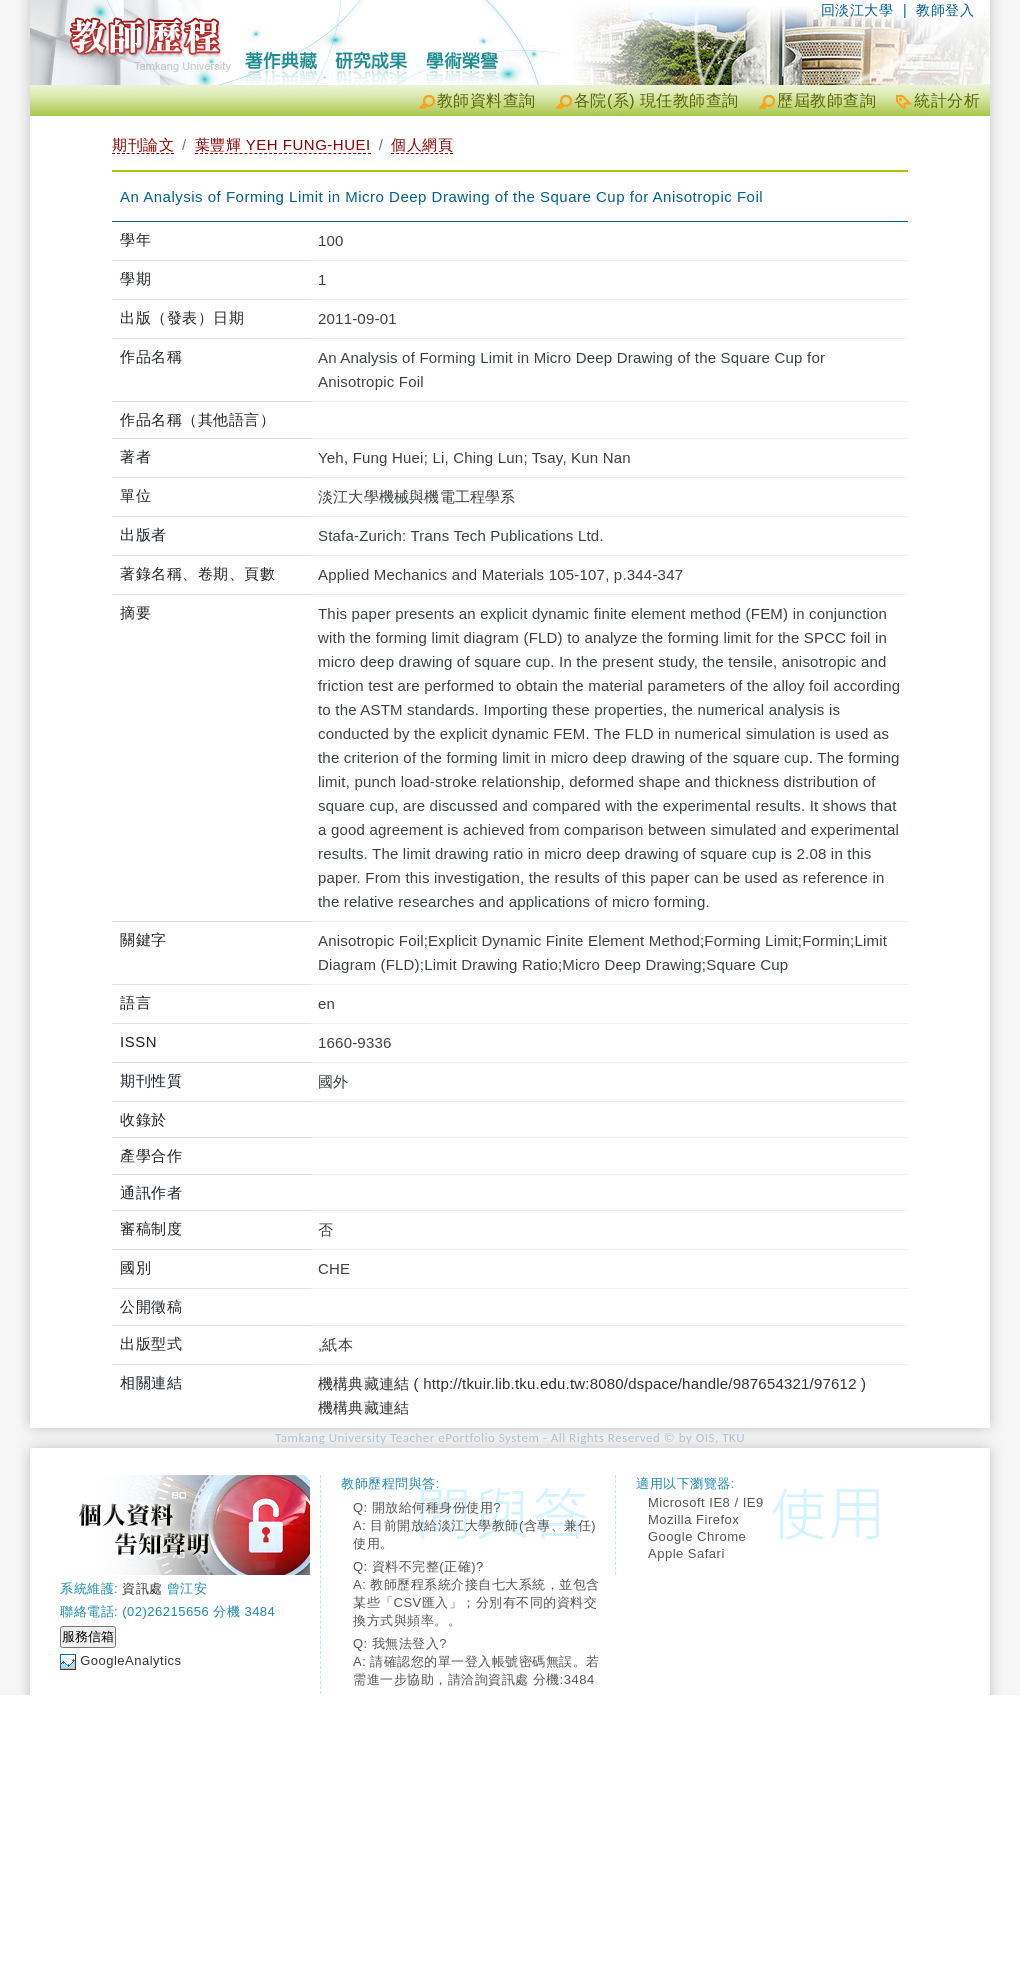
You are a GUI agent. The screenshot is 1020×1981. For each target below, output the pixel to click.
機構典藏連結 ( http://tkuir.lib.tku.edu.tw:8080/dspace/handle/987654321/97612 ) (592, 1383)
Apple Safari (686, 1553)
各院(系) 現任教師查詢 (656, 100)
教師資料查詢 (486, 100)
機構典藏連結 (363, 1407)
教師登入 (945, 10)
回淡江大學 (857, 10)
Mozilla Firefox (693, 1519)
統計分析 (947, 100)
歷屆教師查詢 (826, 100)
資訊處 (142, 1588)
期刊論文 (143, 144)
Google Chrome (697, 1536)
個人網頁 (422, 144)
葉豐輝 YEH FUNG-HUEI (283, 144)
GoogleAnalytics (130, 1660)
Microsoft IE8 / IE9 (706, 1502)
